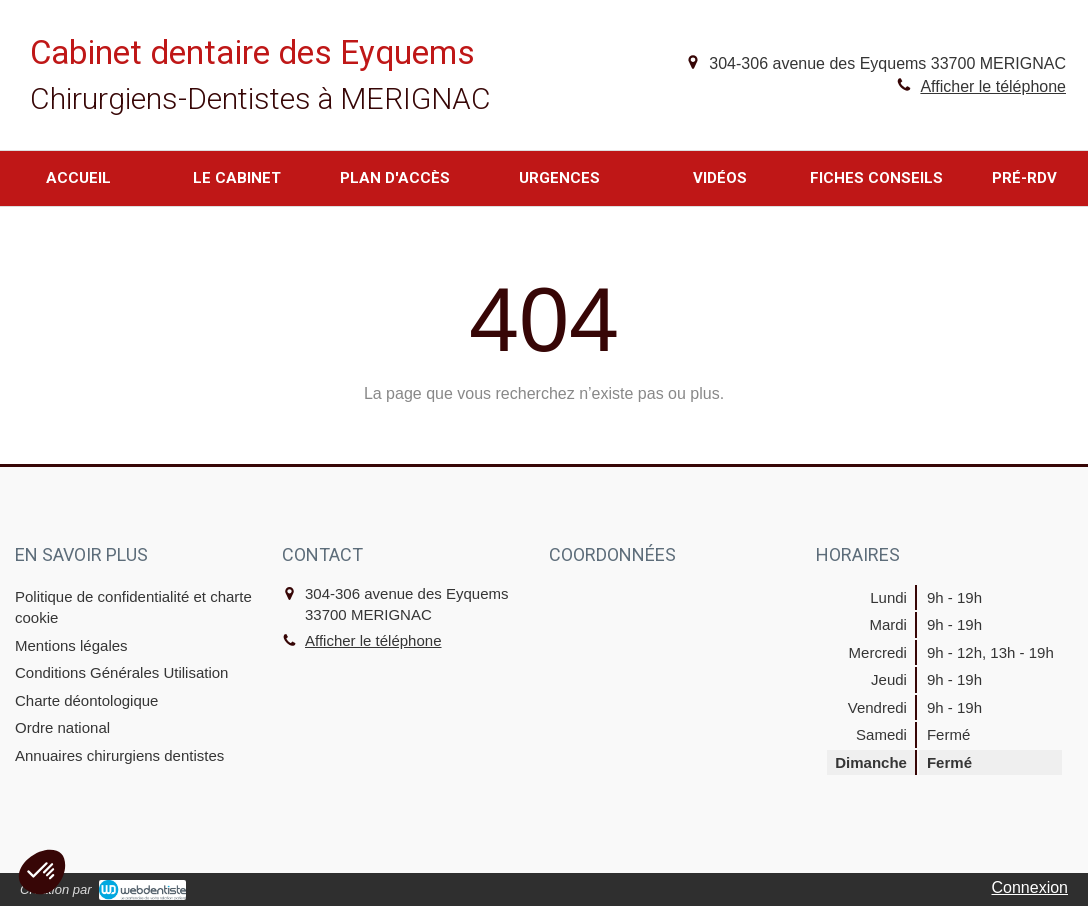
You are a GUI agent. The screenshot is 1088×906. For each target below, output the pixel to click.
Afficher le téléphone (993, 86)
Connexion (1030, 887)
